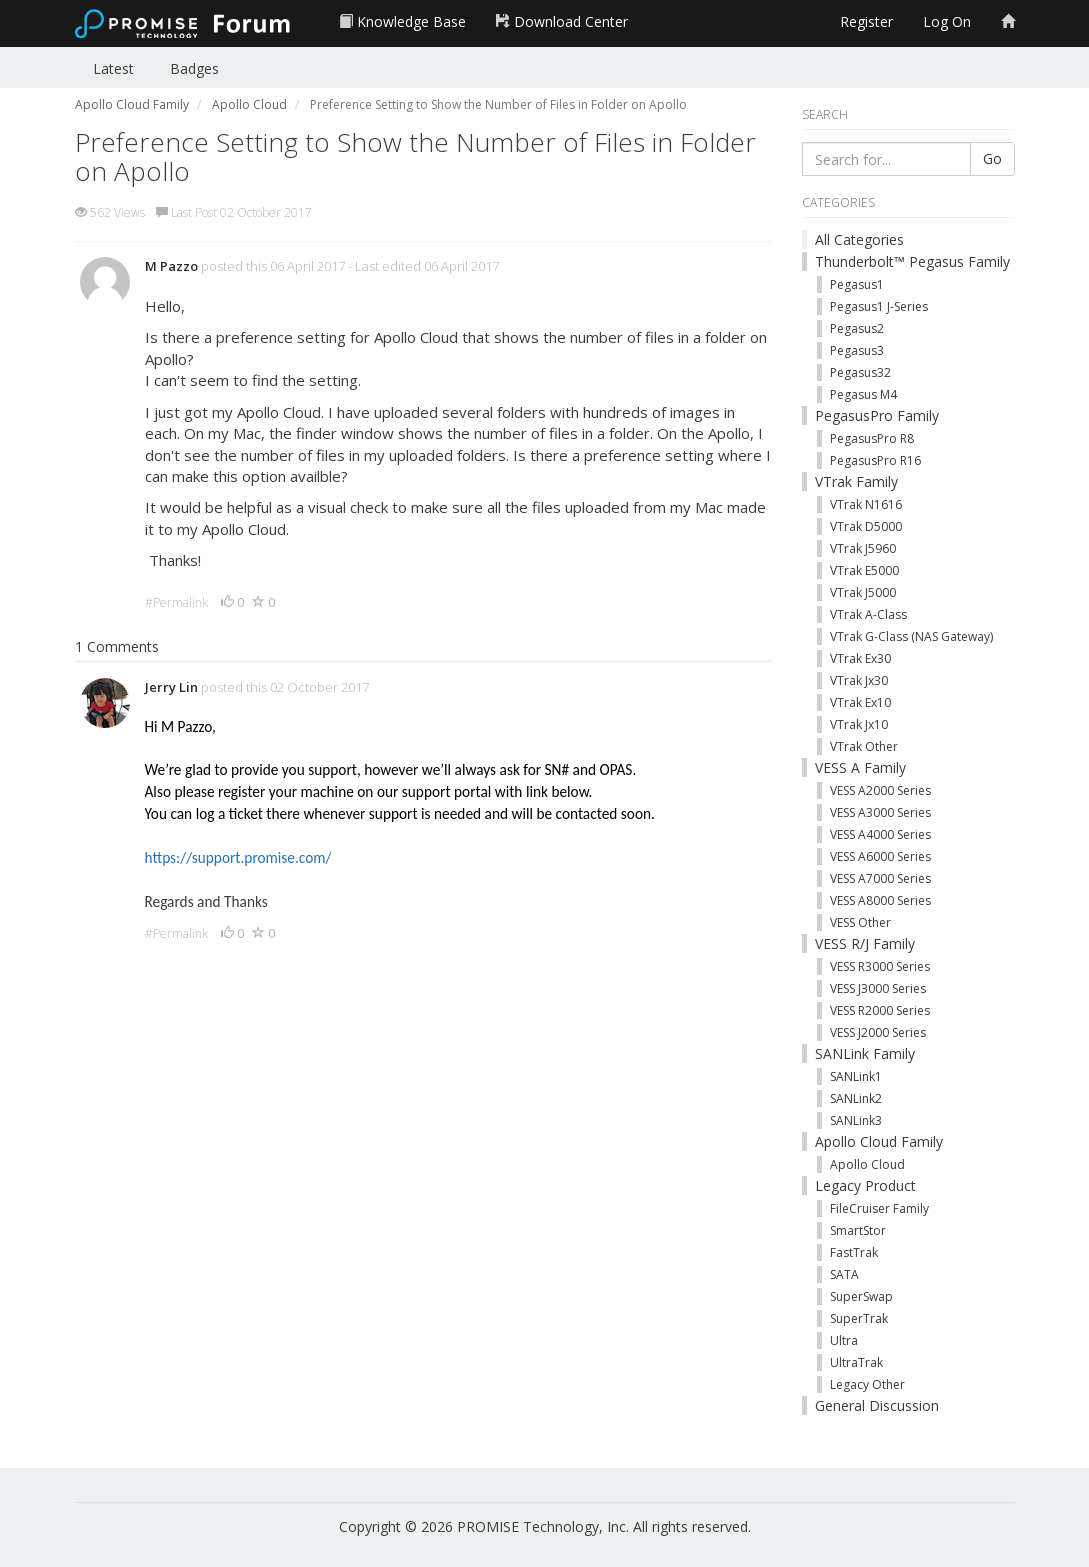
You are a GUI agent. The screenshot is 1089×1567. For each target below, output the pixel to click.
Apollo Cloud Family (879, 1141)
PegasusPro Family (877, 415)
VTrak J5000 (863, 592)
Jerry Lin (171, 687)
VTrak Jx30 (859, 680)
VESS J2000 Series (878, 1032)
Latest (113, 68)
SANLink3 (856, 1120)
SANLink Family (865, 1053)
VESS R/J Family (865, 943)
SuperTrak (859, 1318)
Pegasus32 (860, 372)
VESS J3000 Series (878, 988)
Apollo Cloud (867, 1164)
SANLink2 (856, 1098)
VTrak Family (856, 481)
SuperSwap (861, 1296)
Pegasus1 (857, 284)
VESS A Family (860, 767)
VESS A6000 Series (880, 856)
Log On (947, 21)
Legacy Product (865, 1185)
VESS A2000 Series (880, 790)
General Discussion (877, 1405)
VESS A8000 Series (880, 900)
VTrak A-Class (868, 614)
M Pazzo (171, 266)
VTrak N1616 (866, 504)
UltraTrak (856, 1362)
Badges (194, 68)
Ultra (844, 1340)
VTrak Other (864, 746)
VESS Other (860, 922)
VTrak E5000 (864, 570)
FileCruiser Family (879, 1208)
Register (866, 21)
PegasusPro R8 (872, 438)
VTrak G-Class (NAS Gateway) (911, 636)
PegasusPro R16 (875, 460)
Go (992, 158)
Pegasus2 (857, 328)
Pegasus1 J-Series (879, 306)
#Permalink (176, 602)
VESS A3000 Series (880, 812)
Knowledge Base (402, 21)
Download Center (562, 21)
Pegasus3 (857, 350)
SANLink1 (856, 1076)
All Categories (859, 239)
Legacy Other (867, 1384)
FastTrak (854, 1252)
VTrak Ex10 (860, 702)
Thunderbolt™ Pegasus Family (912, 261)
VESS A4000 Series (880, 834)
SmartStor (858, 1230)
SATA (844, 1274)
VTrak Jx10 (859, 724)
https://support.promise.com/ (238, 857)
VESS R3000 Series (880, 966)
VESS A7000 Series (880, 878)
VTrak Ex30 (860, 658)
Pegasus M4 (863, 394)
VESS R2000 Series (880, 1010)
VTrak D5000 (866, 526)
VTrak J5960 (863, 548)
